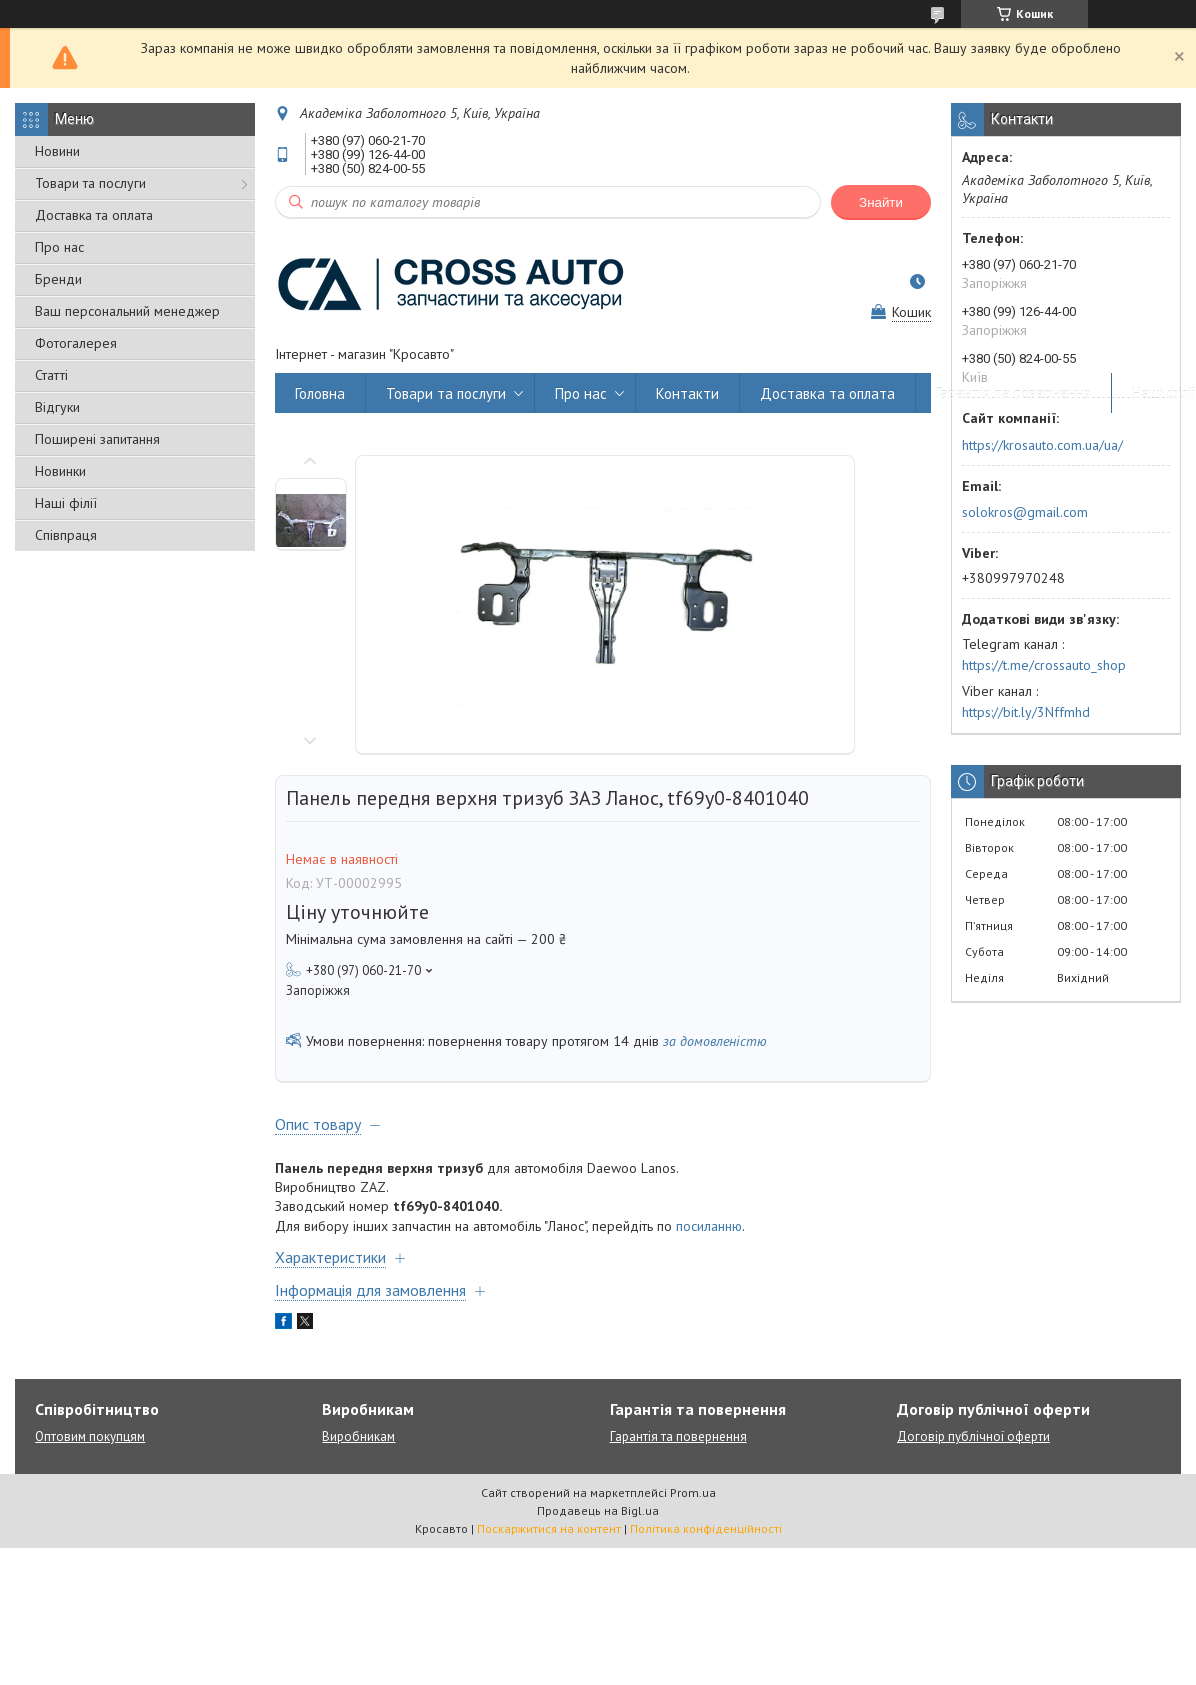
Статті (51, 375)
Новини (57, 151)
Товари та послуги (90, 183)
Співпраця (66, 535)
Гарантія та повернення (1013, 393)
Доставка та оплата (94, 215)
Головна (320, 393)
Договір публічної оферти (973, 1436)
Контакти (687, 393)
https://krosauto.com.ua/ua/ (1042, 445)
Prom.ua (693, 1492)
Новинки (60, 471)
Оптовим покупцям (90, 1436)
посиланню (709, 1226)
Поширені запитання (97, 439)
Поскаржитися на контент (549, 1528)
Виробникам (358, 1436)
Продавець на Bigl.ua (598, 1510)
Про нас (59, 247)
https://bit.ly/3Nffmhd (1026, 712)
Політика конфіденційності (706, 1528)
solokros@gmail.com (1025, 512)
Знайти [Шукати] (881, 202)
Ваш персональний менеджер (127, 311)
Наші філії (66, 503)
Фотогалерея (76, 343)
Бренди (58, 279)
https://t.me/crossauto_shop (1044, 665)
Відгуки (57, 407)
